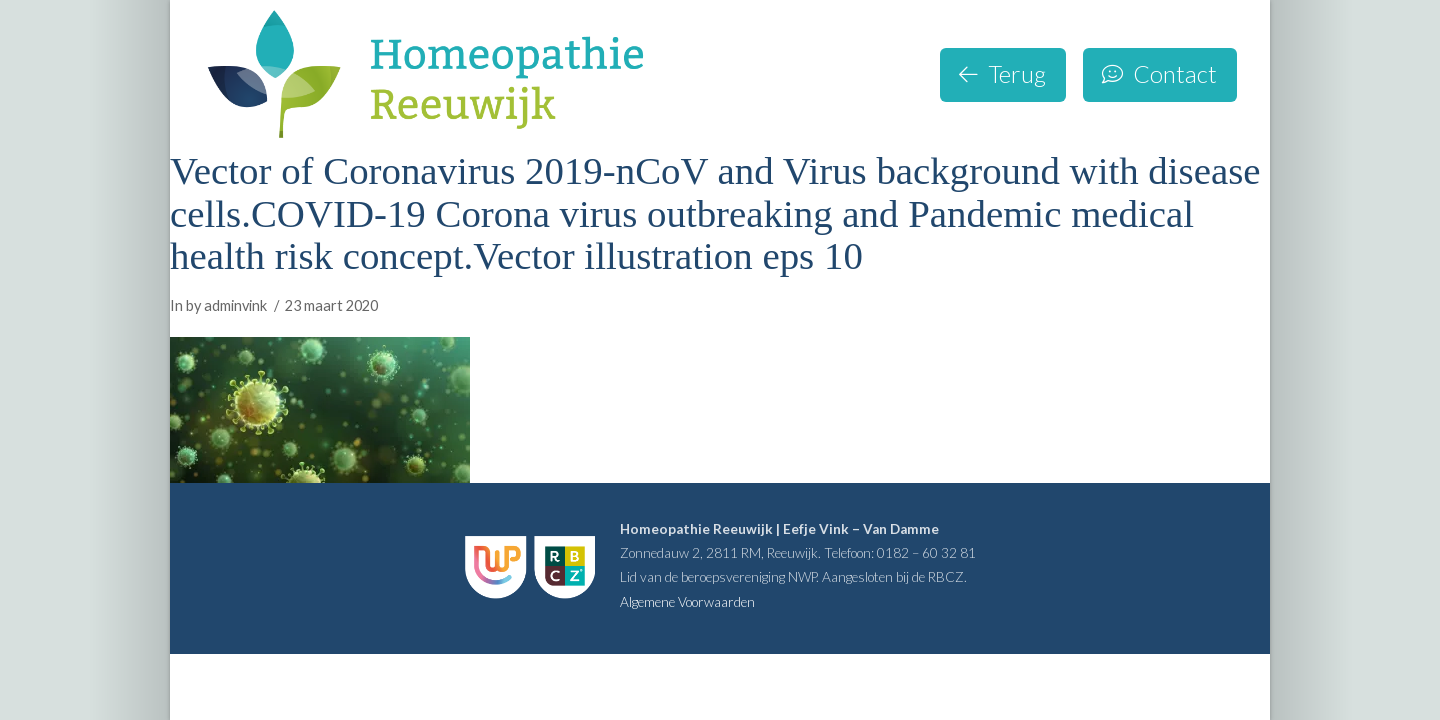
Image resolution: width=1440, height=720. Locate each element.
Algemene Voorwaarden (687, 602)
